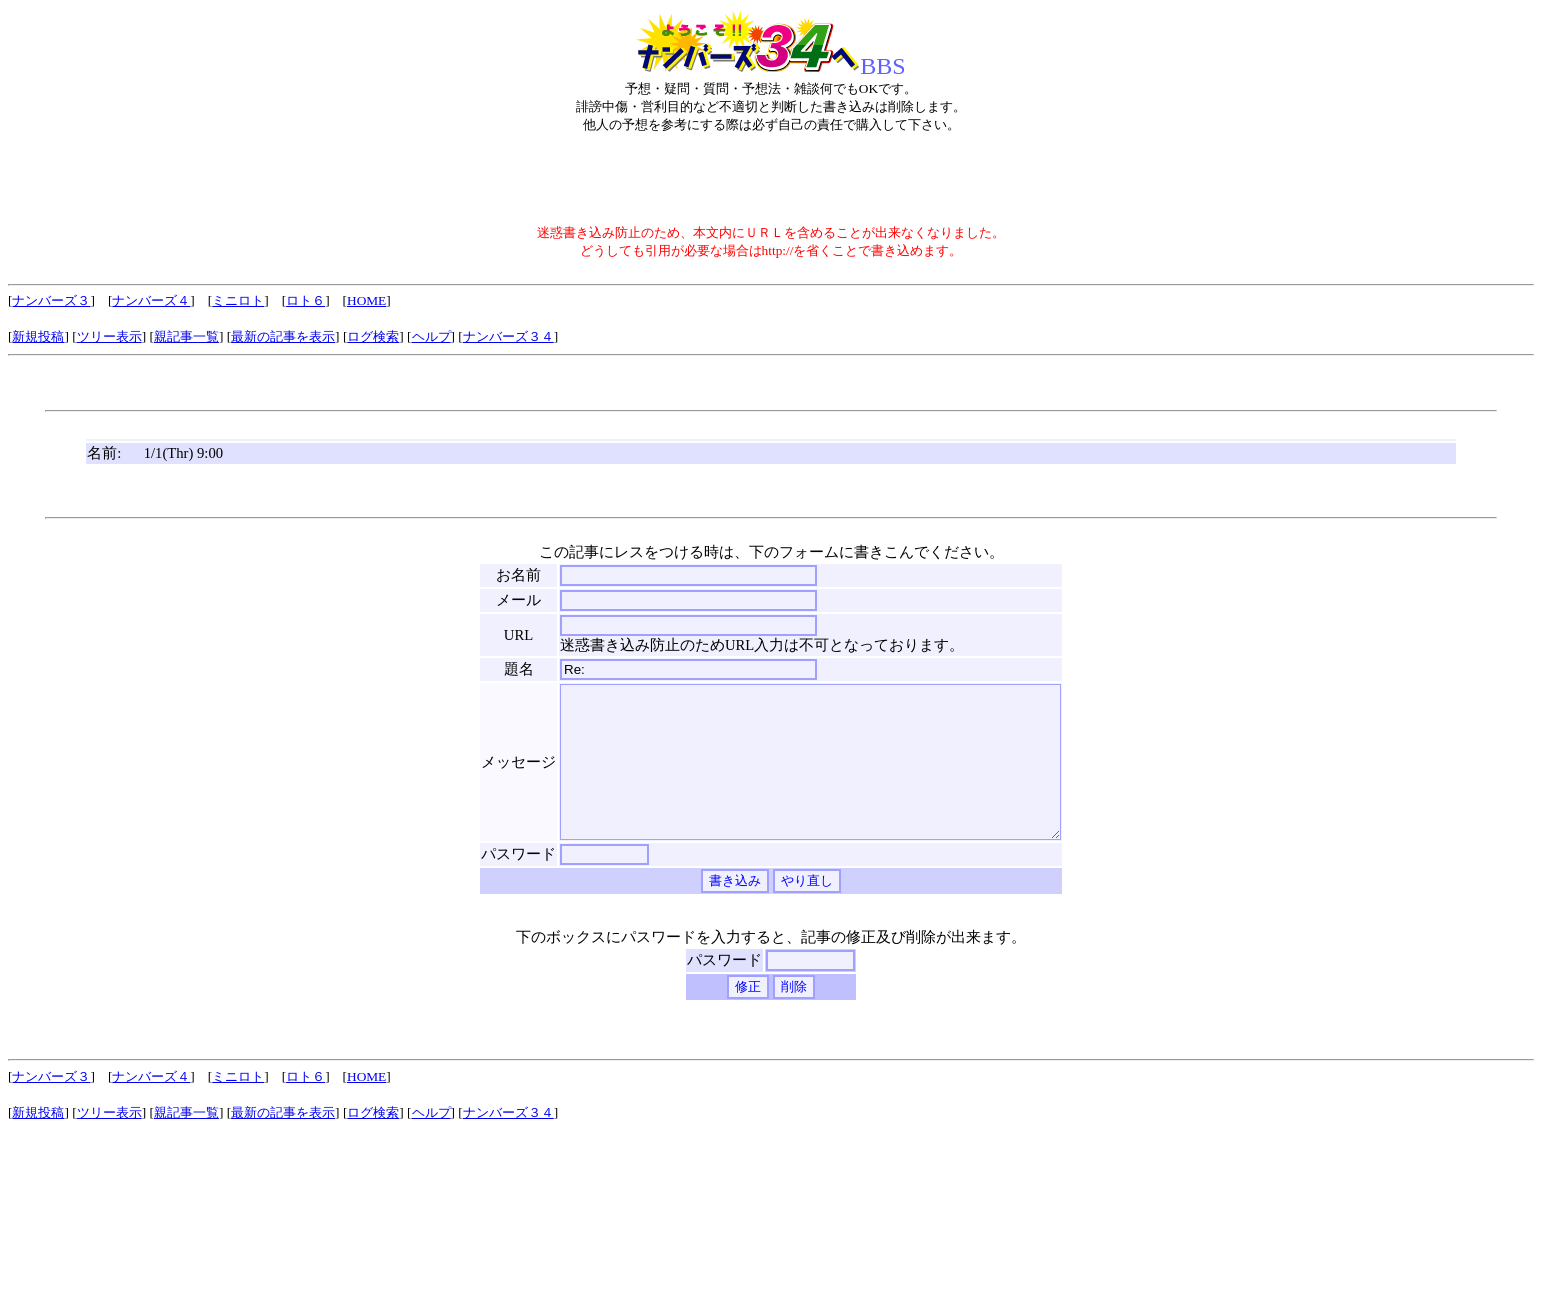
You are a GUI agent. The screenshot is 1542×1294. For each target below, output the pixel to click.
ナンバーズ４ (151, 300)
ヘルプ (431, 336)
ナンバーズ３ (51, 300)
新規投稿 (38, 336)
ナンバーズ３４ (508, 336)
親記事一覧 (186, 336)
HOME (366, 300)
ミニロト (238, 300)
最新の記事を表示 (283, 336)
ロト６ (305, 300)
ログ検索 (373, 336)
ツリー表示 (109, 336)
